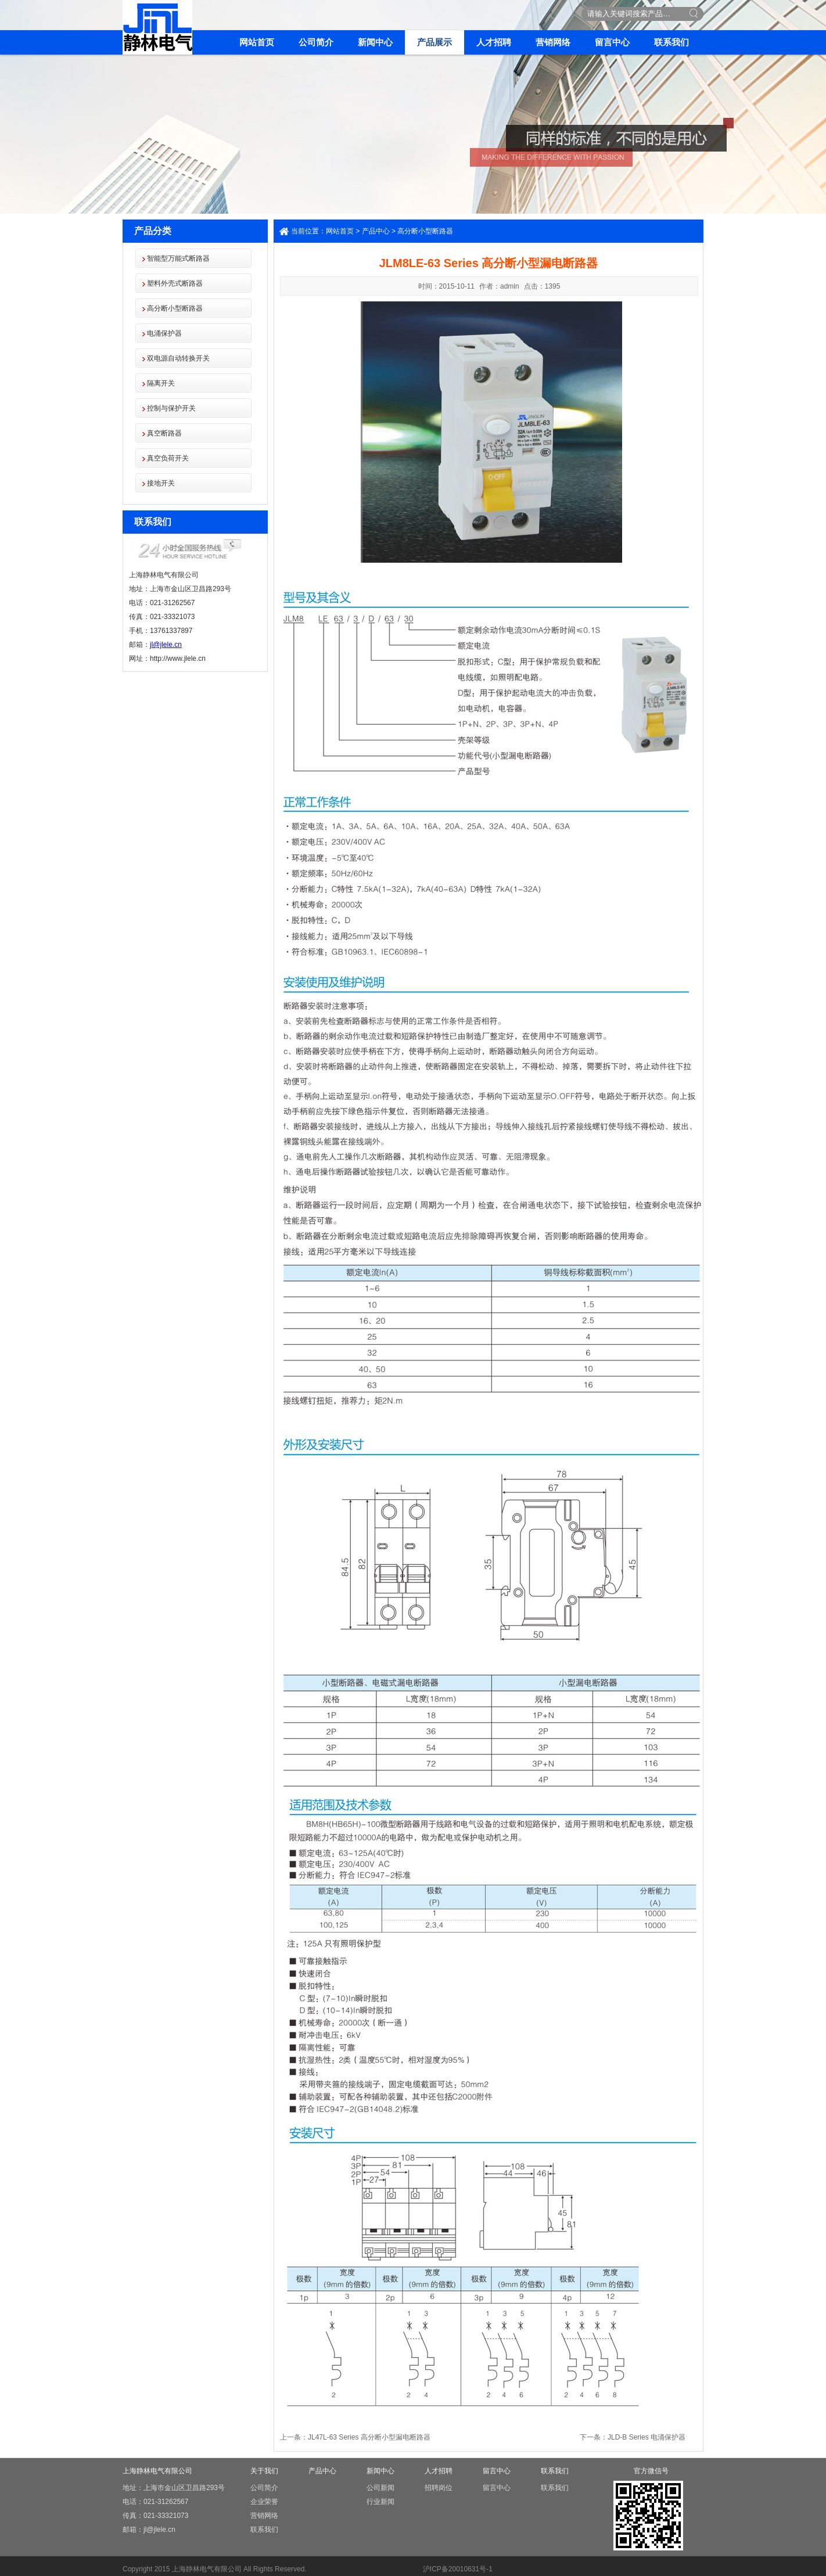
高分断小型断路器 (175, 308)
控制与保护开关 (171, 408)
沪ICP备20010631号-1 (458, 2569)
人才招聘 (493, 42)
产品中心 (376, 231)
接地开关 (161, 483)
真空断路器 (164, 433)
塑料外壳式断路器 (175, 283)
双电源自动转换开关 (178, 358)
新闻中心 (375, 42)
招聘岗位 (438, 2488)
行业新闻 (380, 2502)
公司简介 (316, 42)
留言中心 (612, 42)
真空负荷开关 (168, 458)
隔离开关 (161, 383)
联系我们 (671, 42)
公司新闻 (380, 2488)
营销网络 (553, 42)
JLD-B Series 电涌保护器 (646, 2437)
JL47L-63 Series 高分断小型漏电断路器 (369, 2437)
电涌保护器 (164, 333)
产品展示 (434, 42)
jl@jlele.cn (166, 645)
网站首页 (256, 42)
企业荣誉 (264, 2502)
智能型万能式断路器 (178, 258)
